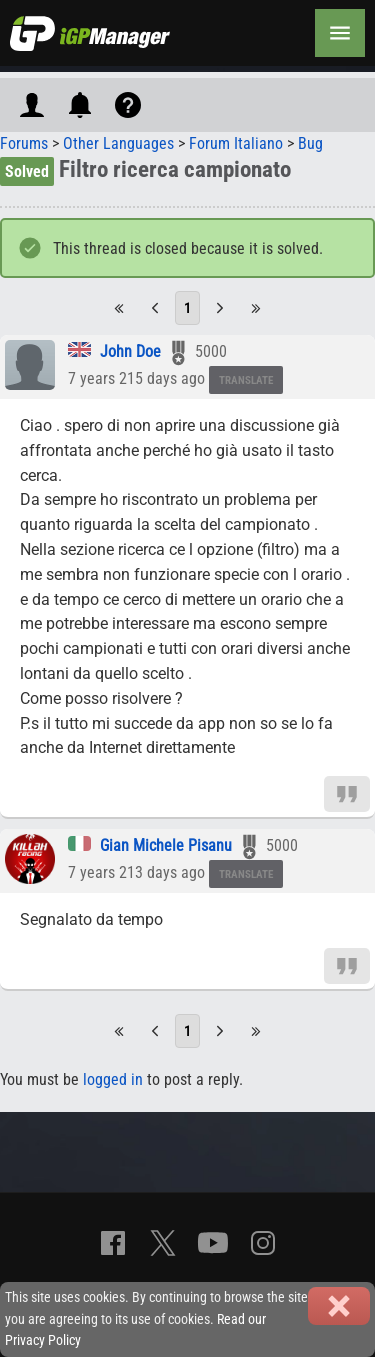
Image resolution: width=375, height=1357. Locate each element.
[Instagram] (263, 1243)
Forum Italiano (236, 143)
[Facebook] (113, 1243)
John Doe (130, 351)
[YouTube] (213, 1243)
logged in (113, 1079)
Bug (310, 143)
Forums (24, 143)
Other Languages (118, 143)
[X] (163, 1243)
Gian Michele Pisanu (166, 845)
